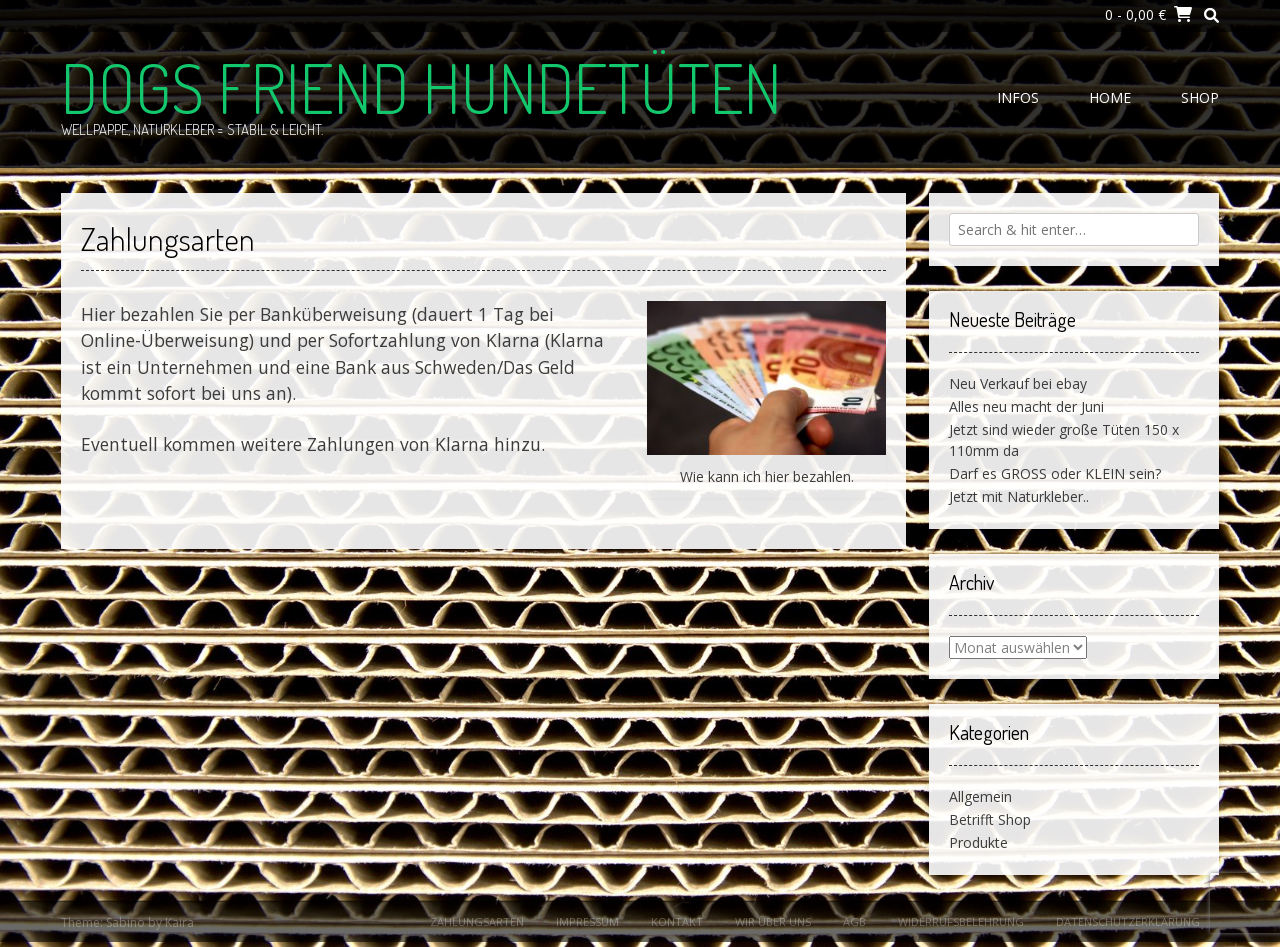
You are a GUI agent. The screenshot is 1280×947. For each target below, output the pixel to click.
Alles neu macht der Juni (1026, 406)
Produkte (978, 842)
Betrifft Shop (990, 819)
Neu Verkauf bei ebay (1018, 383)
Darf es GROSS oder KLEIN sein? (1055, 473)
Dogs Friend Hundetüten (421, 87)
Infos (1018, 97)
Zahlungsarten (477, 921)
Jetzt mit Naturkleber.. (1019, 496)
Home (1110, 97)
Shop (1200, 97)
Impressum (587, 921)
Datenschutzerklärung (1128, 921)
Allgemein (980, 796)
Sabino (125, 922)
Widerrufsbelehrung (961, 921)
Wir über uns (773, 921)
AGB (854, 921)
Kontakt (677, 921)
